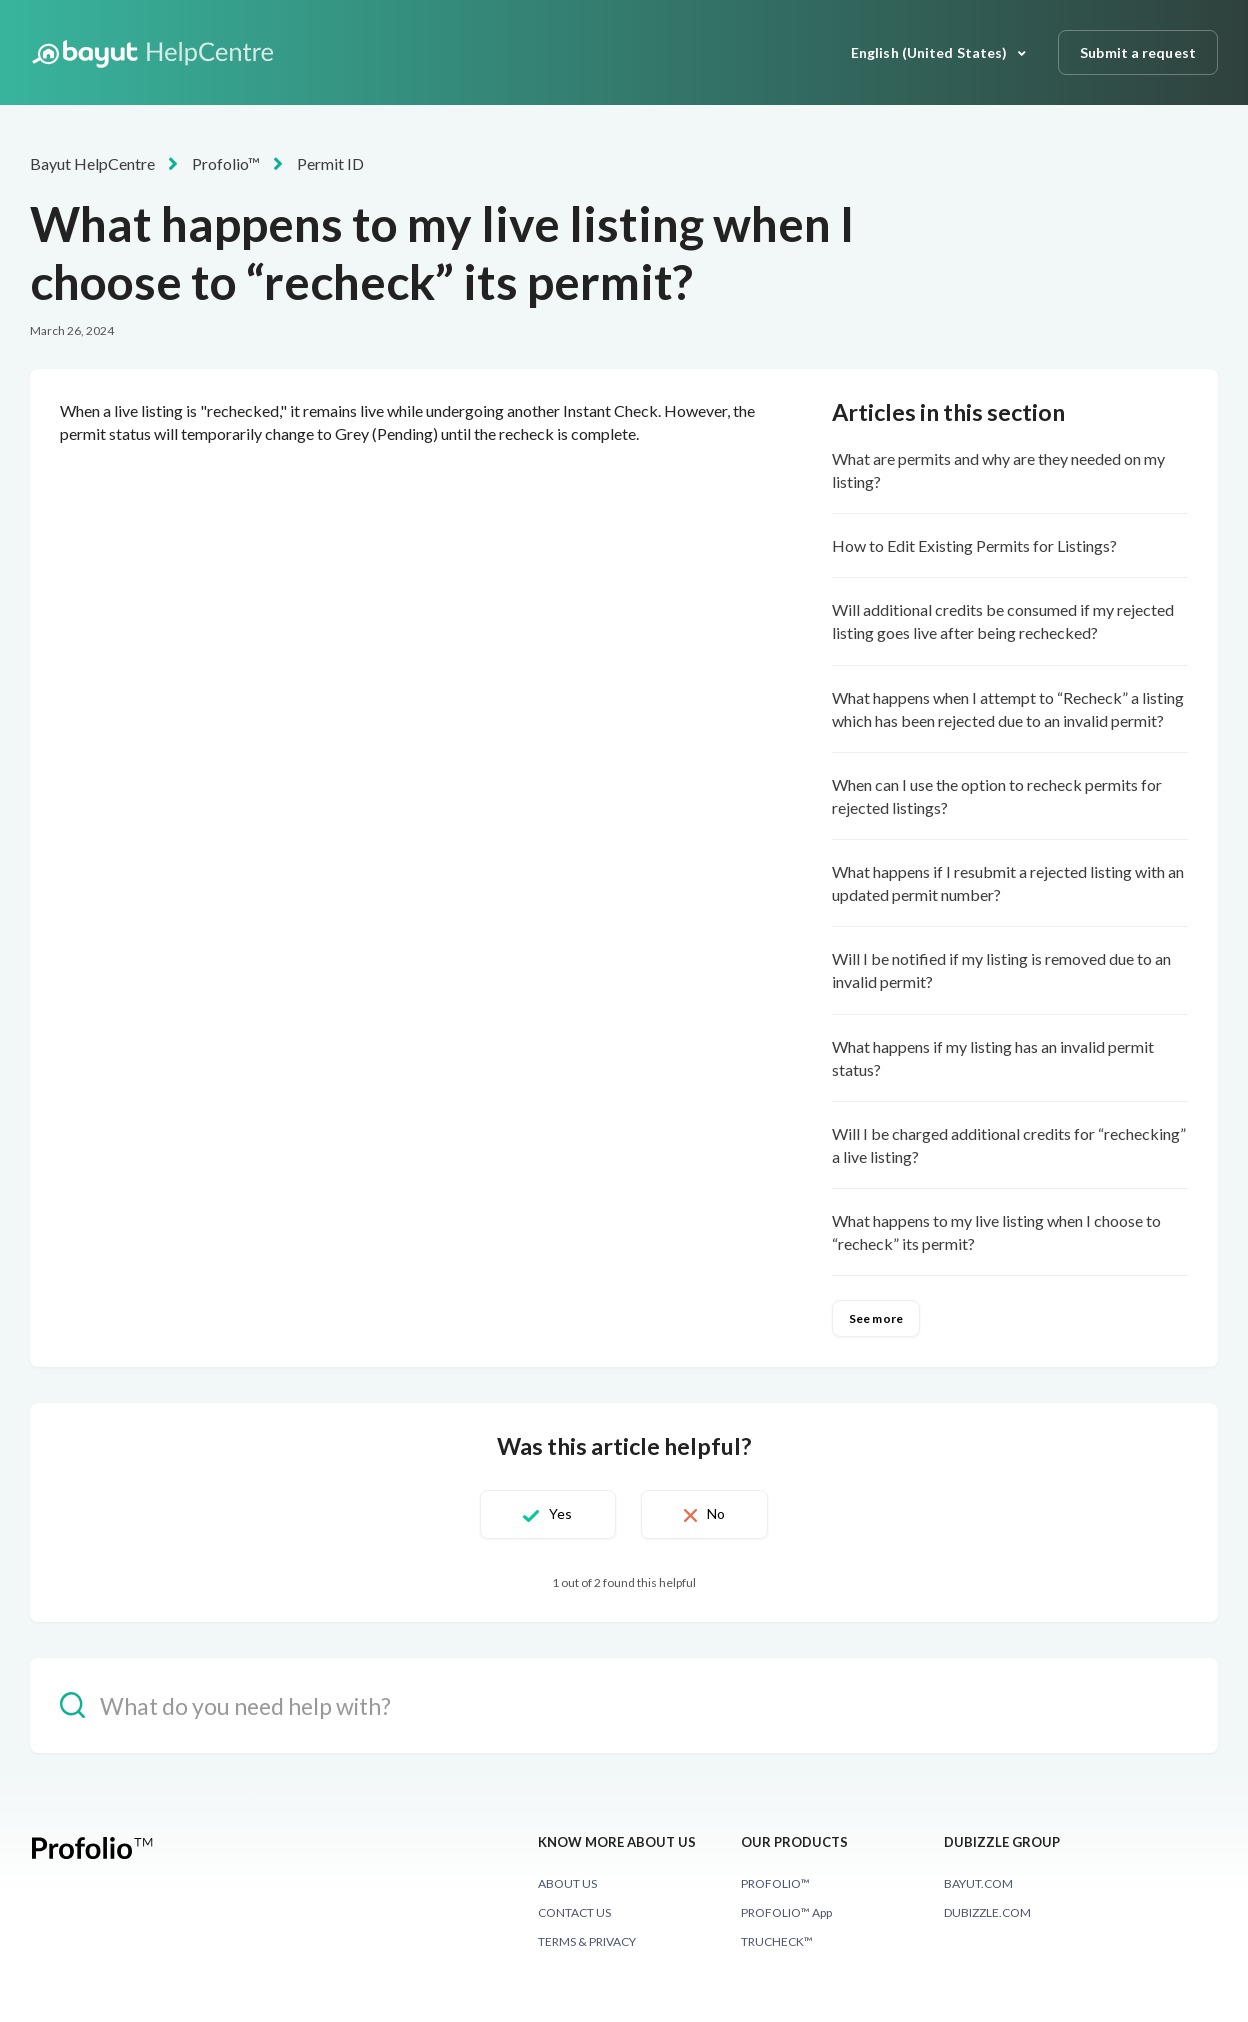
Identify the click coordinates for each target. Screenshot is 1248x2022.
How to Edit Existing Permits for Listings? (974, 545)
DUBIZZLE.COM (987, 1912)
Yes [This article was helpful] (560, 1513)
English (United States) (930, 52)
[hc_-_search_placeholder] (624, 1705)
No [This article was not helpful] (716, 1513)
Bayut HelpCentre (92, 163)
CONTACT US (574, 1912)
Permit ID (330, 163)
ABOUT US (567, 1883)
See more (876, 1318)
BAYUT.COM (978, 1883)
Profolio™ (226, 163)
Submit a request (1138, 52)
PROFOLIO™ (775, 1883)
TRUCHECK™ (777, 1941)
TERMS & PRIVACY (587, 1941)
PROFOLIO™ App (786, 1912)
